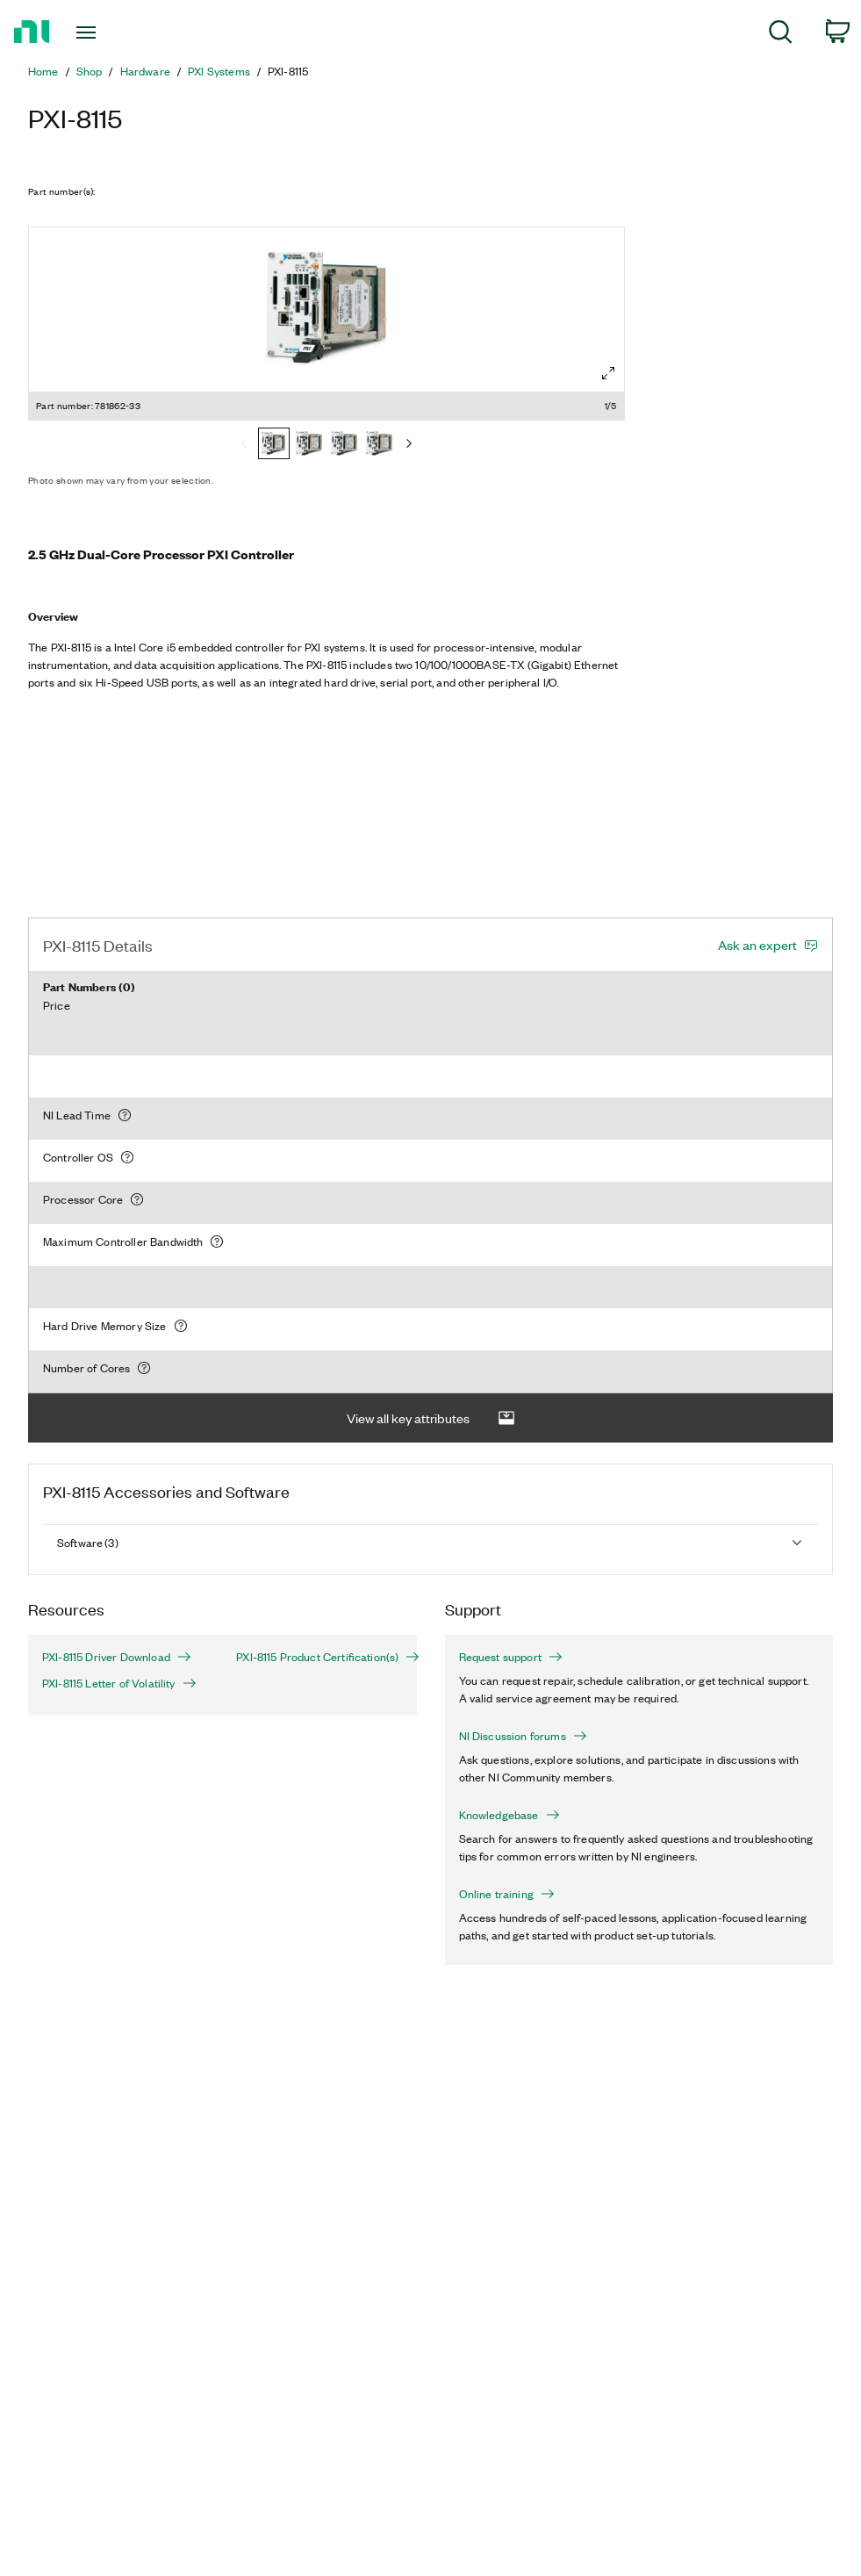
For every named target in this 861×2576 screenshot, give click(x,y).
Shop (89, 71)
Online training (507, 1894)
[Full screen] (608, 373)
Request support (511, 1657)
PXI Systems (219, 71)
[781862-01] (309, 445)
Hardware (145, 71)
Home (43, 71)
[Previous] (244, 445)
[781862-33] (274, 445)
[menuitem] (780, 34)
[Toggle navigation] (115, 32)
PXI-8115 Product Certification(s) (319, 1657)
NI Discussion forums (523, 1736)
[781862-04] (344, 445)
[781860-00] (379, 445)
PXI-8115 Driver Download (116, 1657)
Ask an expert (757, 944)
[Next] (409, 445)
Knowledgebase (509, 1815)
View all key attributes (431, 1418)
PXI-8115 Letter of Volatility (119, 1683)
